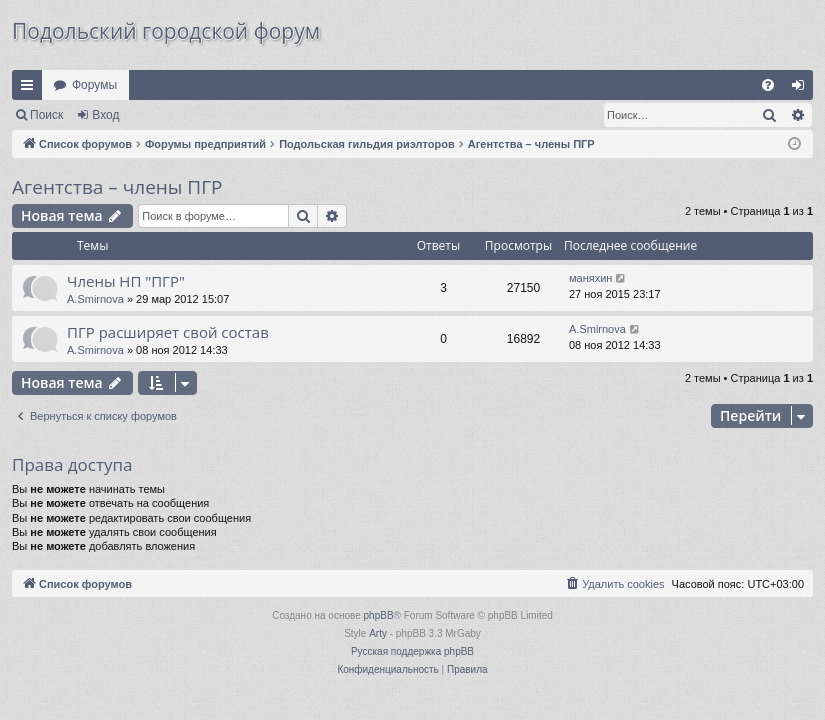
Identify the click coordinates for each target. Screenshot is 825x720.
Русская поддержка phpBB (412, 651)
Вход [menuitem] (802, 89)
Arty (378, 633)
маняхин (590, 278)
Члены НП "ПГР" (126, 281)
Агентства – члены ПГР (117, 187)
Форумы (94, 85)
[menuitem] (768, 85)
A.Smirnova (95, 299)
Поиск (46, 115)
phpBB (379, 615)
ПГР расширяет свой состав (168, 332)
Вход (105, 115)
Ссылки (31, 89)
